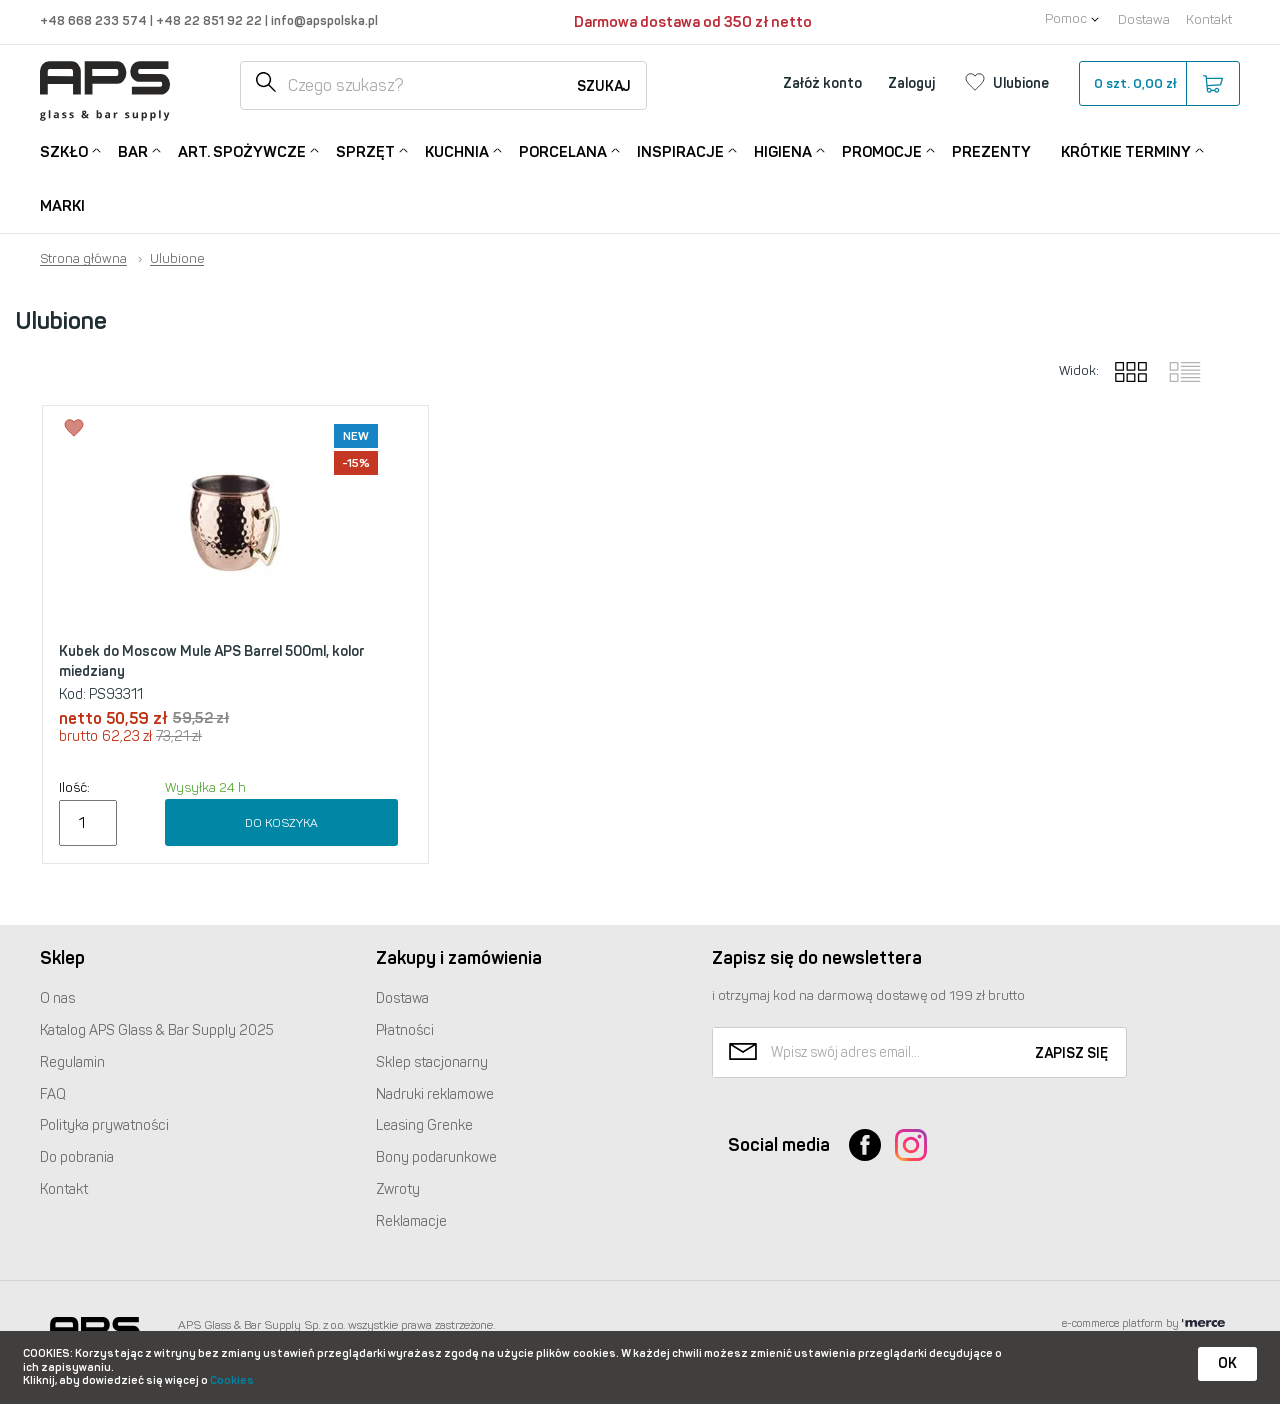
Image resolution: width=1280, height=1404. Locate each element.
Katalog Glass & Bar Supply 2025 (157, 1030)
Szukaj (604, 86)
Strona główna (83, 259)
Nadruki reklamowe (435, 1094)
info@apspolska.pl (323, 20)
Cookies (232, 1380)
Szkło (64, 150)
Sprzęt (365, 150)
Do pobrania (77, 1157)
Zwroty (398, 1189)
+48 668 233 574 (95, 20)
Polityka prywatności (104, 1125)
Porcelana (563, 150)
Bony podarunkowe (436, 1157)
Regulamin (72, 1062)
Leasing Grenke (424, 1125)
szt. (1158, 84)
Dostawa (1144, 19)
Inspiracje (680, 150)
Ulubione (177, 259)
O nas (57, 998)
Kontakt (1209, 19)
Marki (62, 206)
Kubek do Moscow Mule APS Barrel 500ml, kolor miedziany (211, 661)
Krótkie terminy (1126, 150)
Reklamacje (411, 1221)
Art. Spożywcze (242, 150)
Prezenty (991, 152)
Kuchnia (457, 150)
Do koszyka (281, 823)
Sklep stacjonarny (432, 1062)
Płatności (405, 1030)
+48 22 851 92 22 (210, 20)
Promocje (882, 150)
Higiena (783, 150)
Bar (133, 150)
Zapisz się (1071, 1053)
